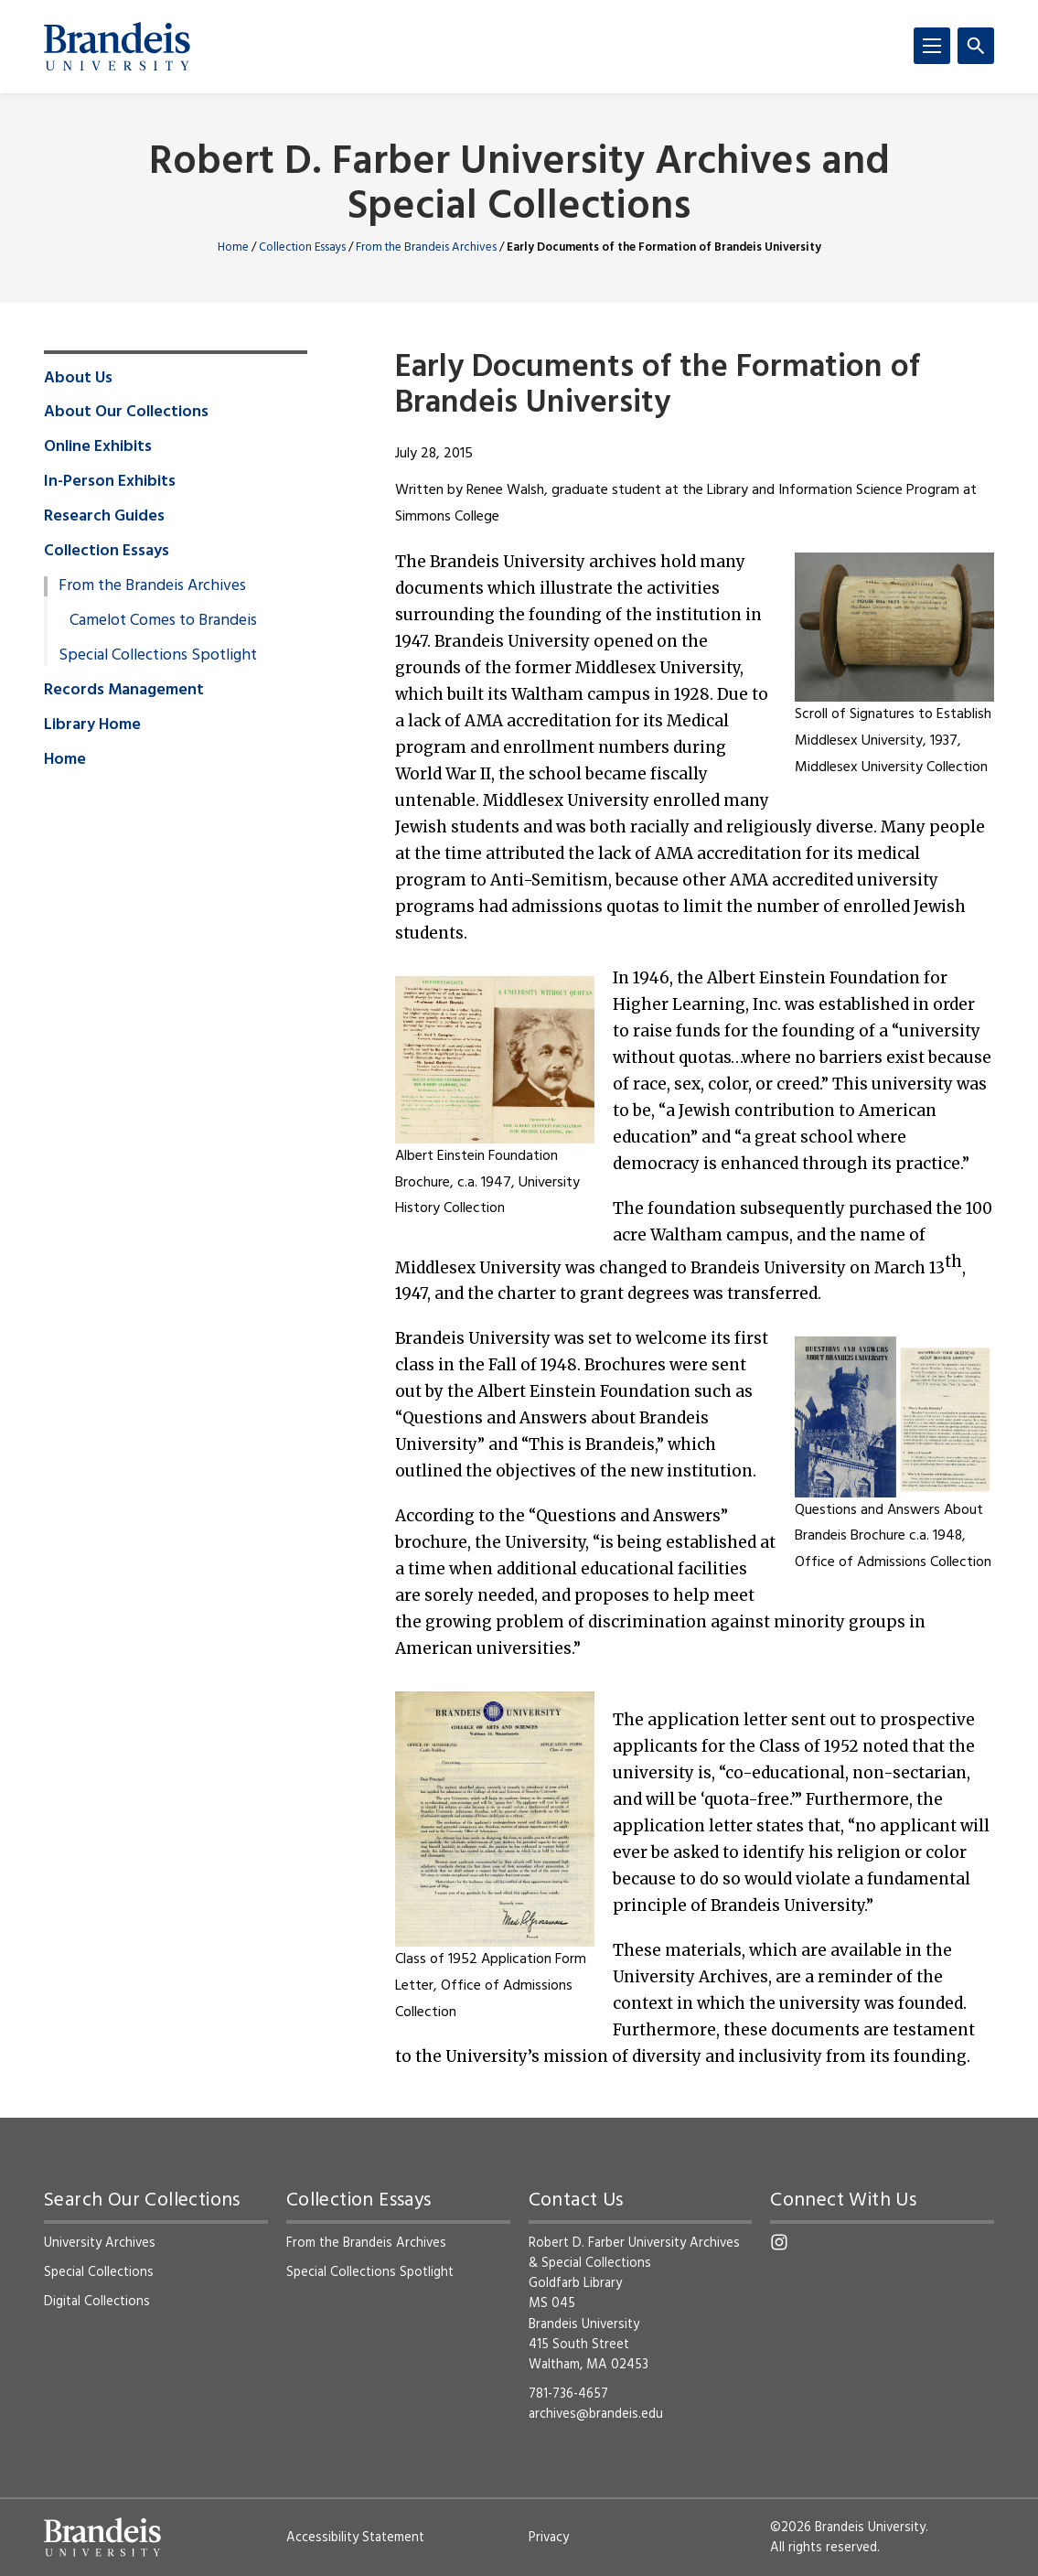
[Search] (976, 45)
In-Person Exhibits (110, 482)
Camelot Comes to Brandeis (163, 621)
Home (233, 247)
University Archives (99, 2243)
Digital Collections (97, 2302)
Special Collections (99, 2272)
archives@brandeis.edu (596, 2414)
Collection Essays (302, 247)
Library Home (92, 725)
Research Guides (104, 517)
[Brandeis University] (117, 46)
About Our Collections (126, 412)
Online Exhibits (98, 447)
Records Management (124, 691)
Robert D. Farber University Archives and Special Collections (519, 186)
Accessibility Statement (355, 2538)
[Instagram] (779, 2242)
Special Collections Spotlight (158, 656)
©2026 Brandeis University (848, 2527)
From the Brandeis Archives (426, 247)
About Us (78, 379)
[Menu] (932, 45)
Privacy (549, 2538)
